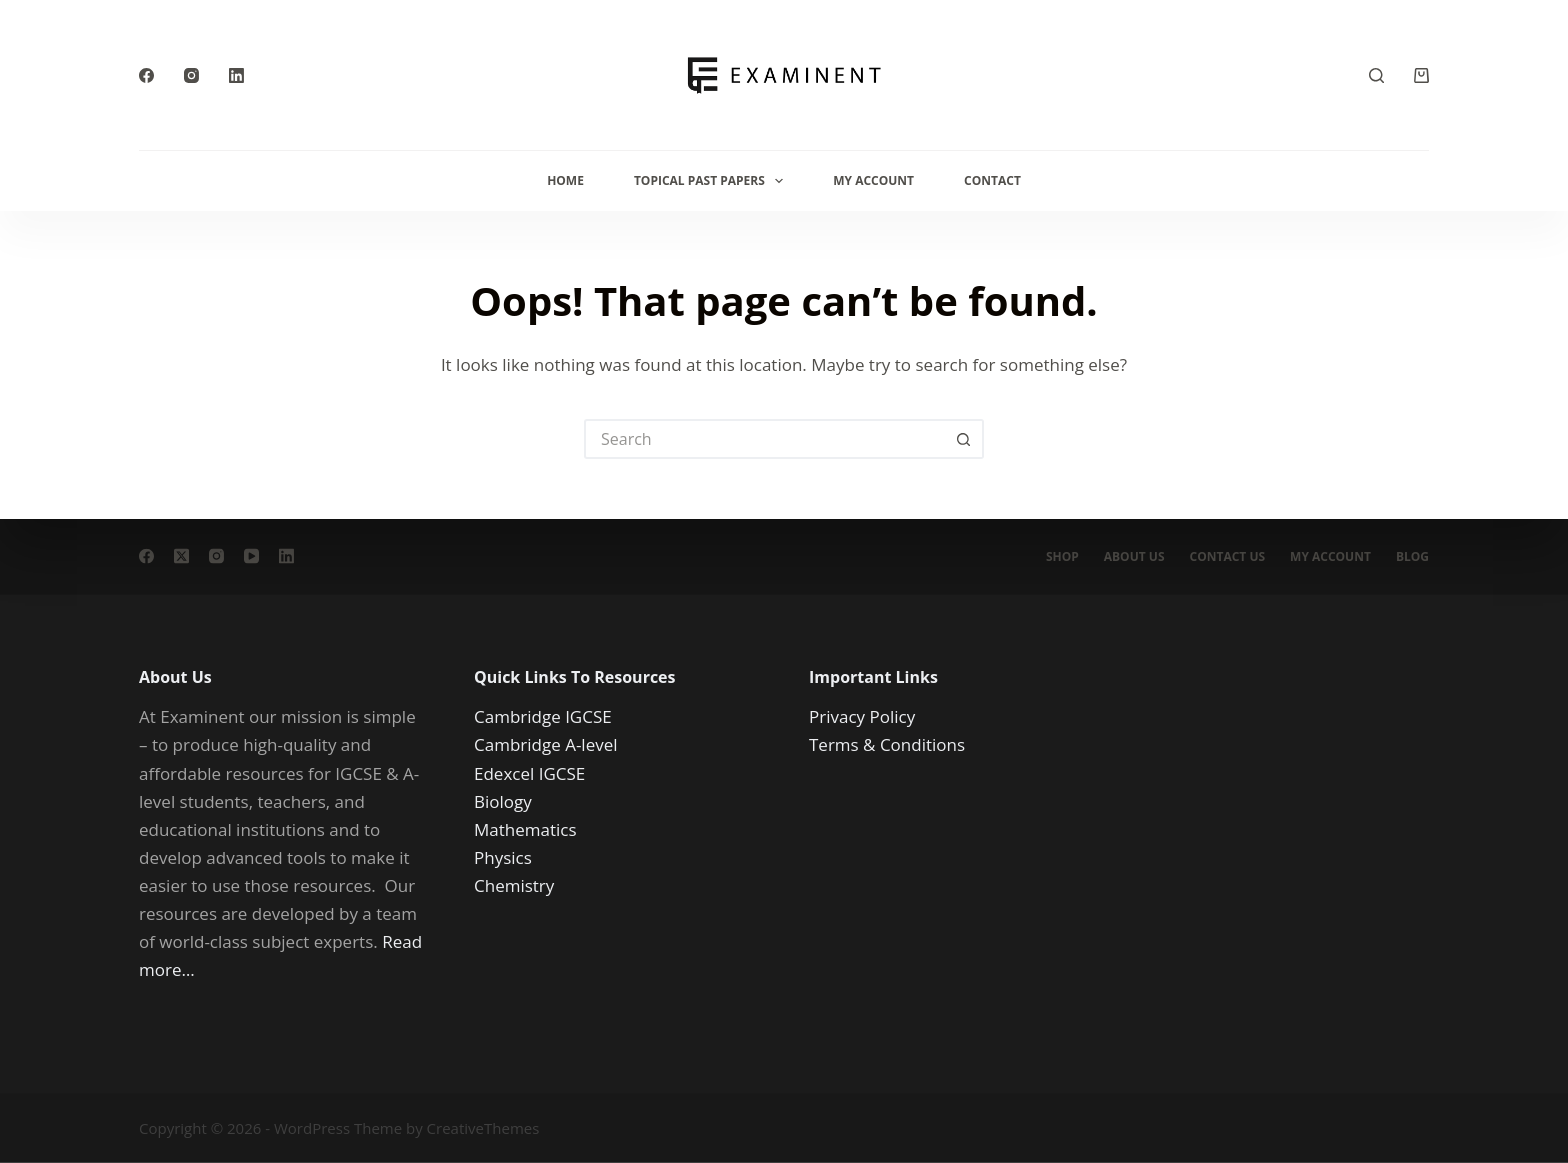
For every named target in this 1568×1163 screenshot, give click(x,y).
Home (565, 180)
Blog (1412, 557)
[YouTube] (251, 556)
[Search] (1376, 75)
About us (1134, 557)
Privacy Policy (862, 716)
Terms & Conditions (887, 744)
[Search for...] (764, 439)
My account (1330, 557)
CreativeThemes (483, 1128)
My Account (873, 180)
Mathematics (525, 828)
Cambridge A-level (546, 744)
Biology (503, 800)
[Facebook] (146, 75)
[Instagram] (191, 75)
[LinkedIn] (236, 75)
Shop (1062, 557)
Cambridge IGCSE (543, 716)
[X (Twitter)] (181, 556)
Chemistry (514, 884)
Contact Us (1228, 557)
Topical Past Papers (712, 181)
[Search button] (964, 439)
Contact (992, 180)
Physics (503, 856)
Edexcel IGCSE (529, 772)
